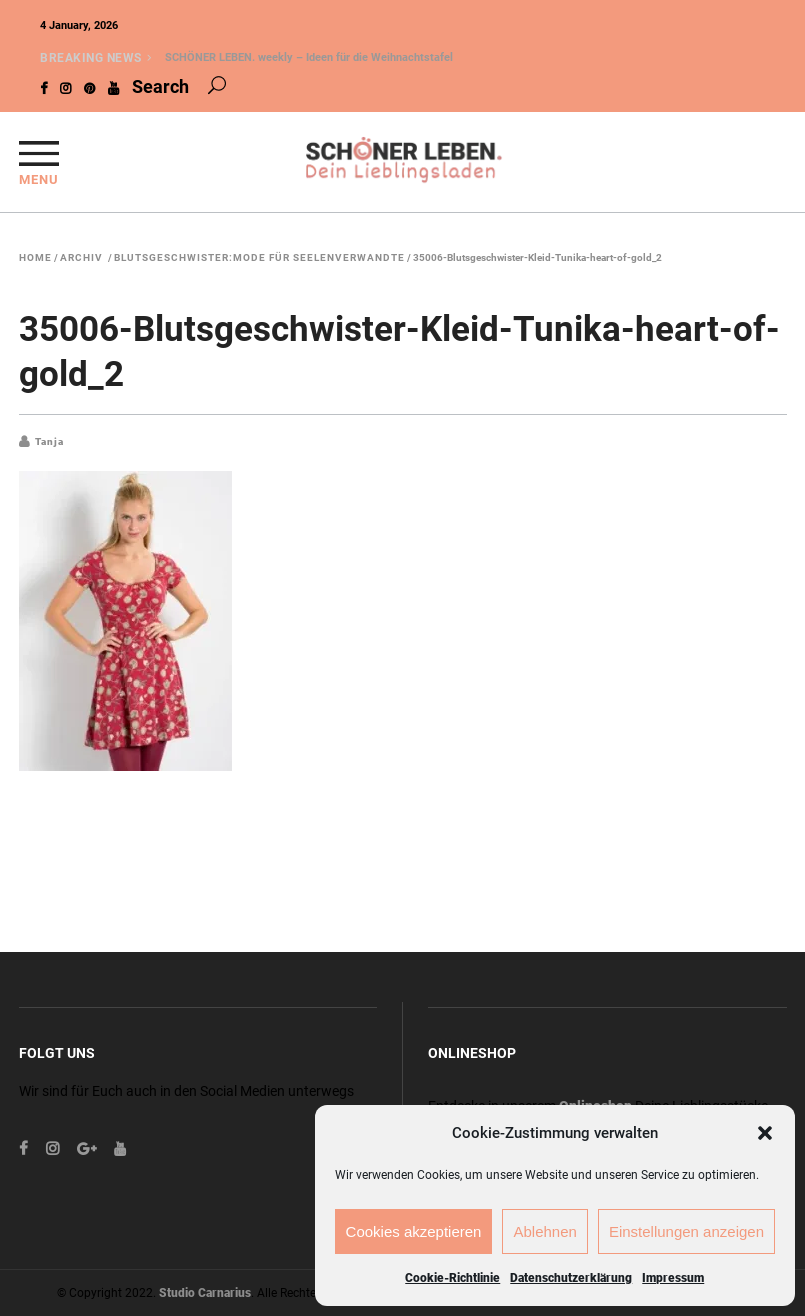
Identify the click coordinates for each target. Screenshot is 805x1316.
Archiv (81, 258)
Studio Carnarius (205, 1293)
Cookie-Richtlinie (452, 1278)
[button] (765, 1133)
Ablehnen (544, 1231)
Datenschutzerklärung (571, 1278)
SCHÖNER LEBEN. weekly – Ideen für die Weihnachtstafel (309, 57)
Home (35, 258)
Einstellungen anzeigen (686, 1231)
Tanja (49, 441)
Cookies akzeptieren (414, 1231)
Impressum (673, 1278)
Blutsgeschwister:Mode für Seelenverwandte (259, 258)
